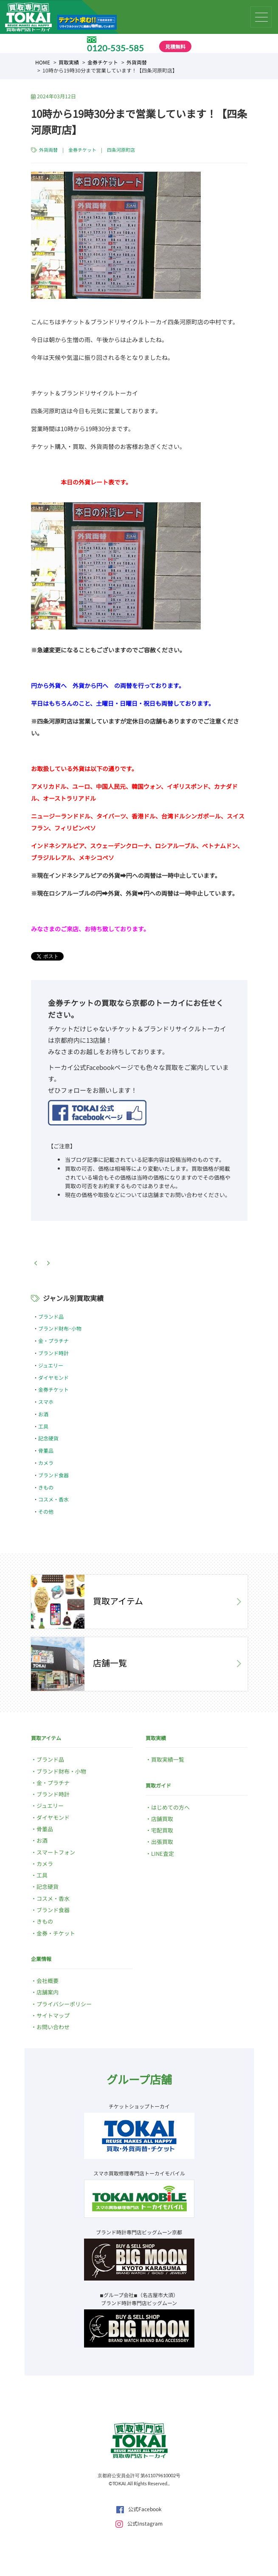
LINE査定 (162, 1853)
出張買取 (162, 1842)
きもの (45, 1487)
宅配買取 (162, 1830)
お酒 (43, 1413)
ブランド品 (51, 1316)
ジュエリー (50, 1365)
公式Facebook (139, 2508)
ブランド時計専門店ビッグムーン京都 (139, 2232)
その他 (45, 1511)
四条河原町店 (121, 149)
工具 (43, 1426)
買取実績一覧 (167, 1759)
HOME (42, 62)
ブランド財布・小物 (61, 1771)
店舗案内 (48, 1992)
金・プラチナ (53, 1340)
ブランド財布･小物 (59, 1328)
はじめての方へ (170, 1807)
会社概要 (48, 1981)
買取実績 (69, 62)
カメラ (45, 1462)
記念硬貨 (48, 1438)
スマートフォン (56, 1852)
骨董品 (45, 1450)
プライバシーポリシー (64, 2004)
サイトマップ (53, 2015)
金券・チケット (56, 1933)
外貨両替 (136, 62)
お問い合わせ (53, 2027)
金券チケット (102, 62)
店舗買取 (162, 1819)
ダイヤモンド (53, 1377)
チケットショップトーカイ (139, 2106)
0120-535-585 (115, 48)
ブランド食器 (53, 1475)
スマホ (45, 1401)
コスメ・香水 (53, 1499)
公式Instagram (139, 2523)
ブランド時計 (53, 1352)
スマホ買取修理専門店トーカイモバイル (139, 2173)
